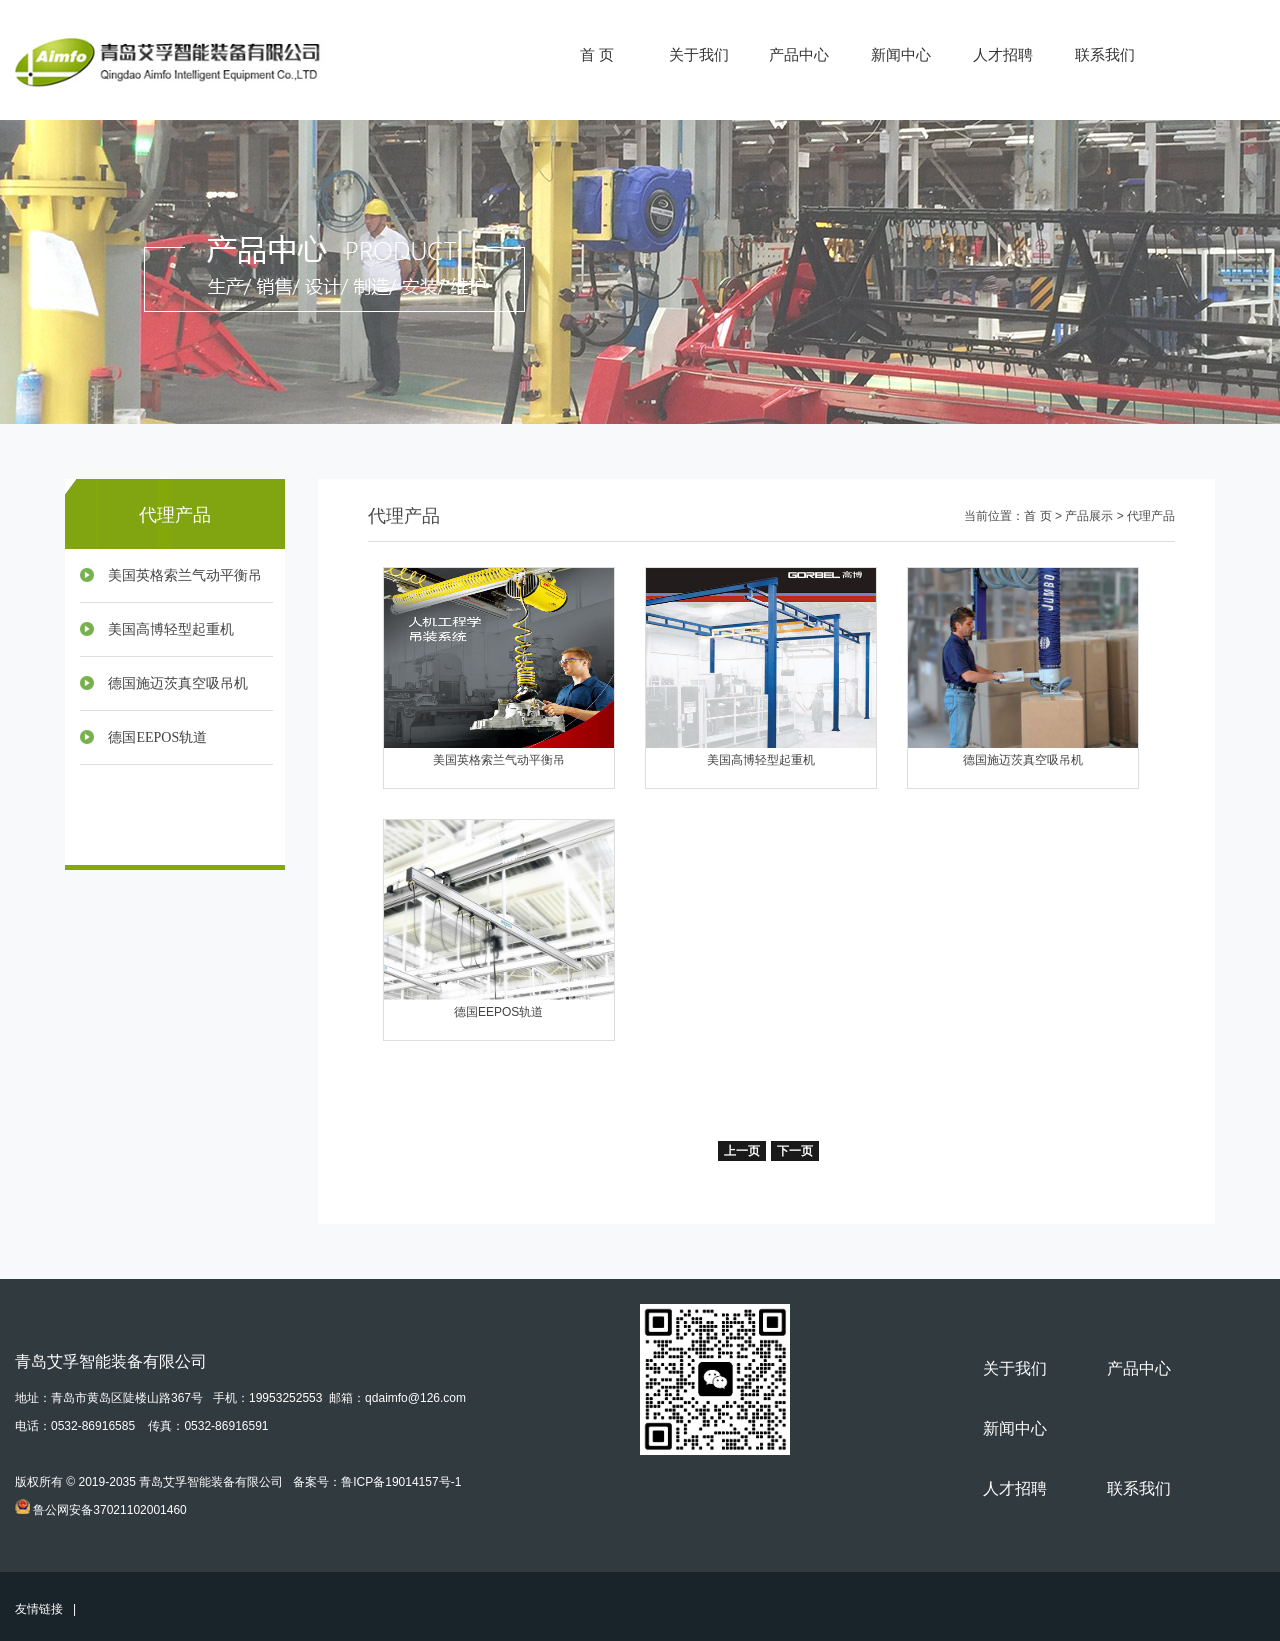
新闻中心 (901, 54)
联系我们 (1105, 54)
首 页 (597, 54)
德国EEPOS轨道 (157, 737)
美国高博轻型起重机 (171, 629)
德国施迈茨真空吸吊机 (178, 683)
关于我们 (699, 54)
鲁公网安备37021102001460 (109, 1510)
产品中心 (799, 54)
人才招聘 (1003, 54)
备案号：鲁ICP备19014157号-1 (377, 1482)
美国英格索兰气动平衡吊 (185, 575)
